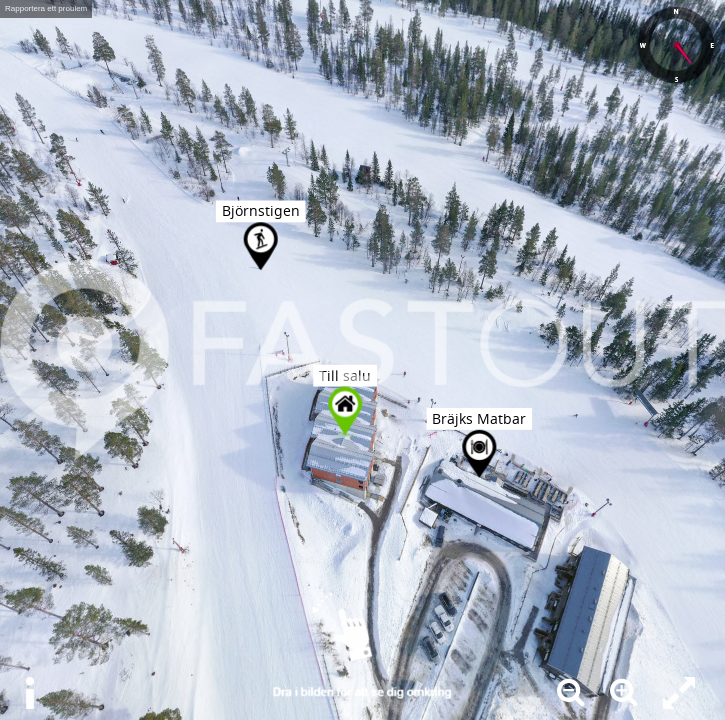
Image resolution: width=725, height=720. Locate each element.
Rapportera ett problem (46, 8)
